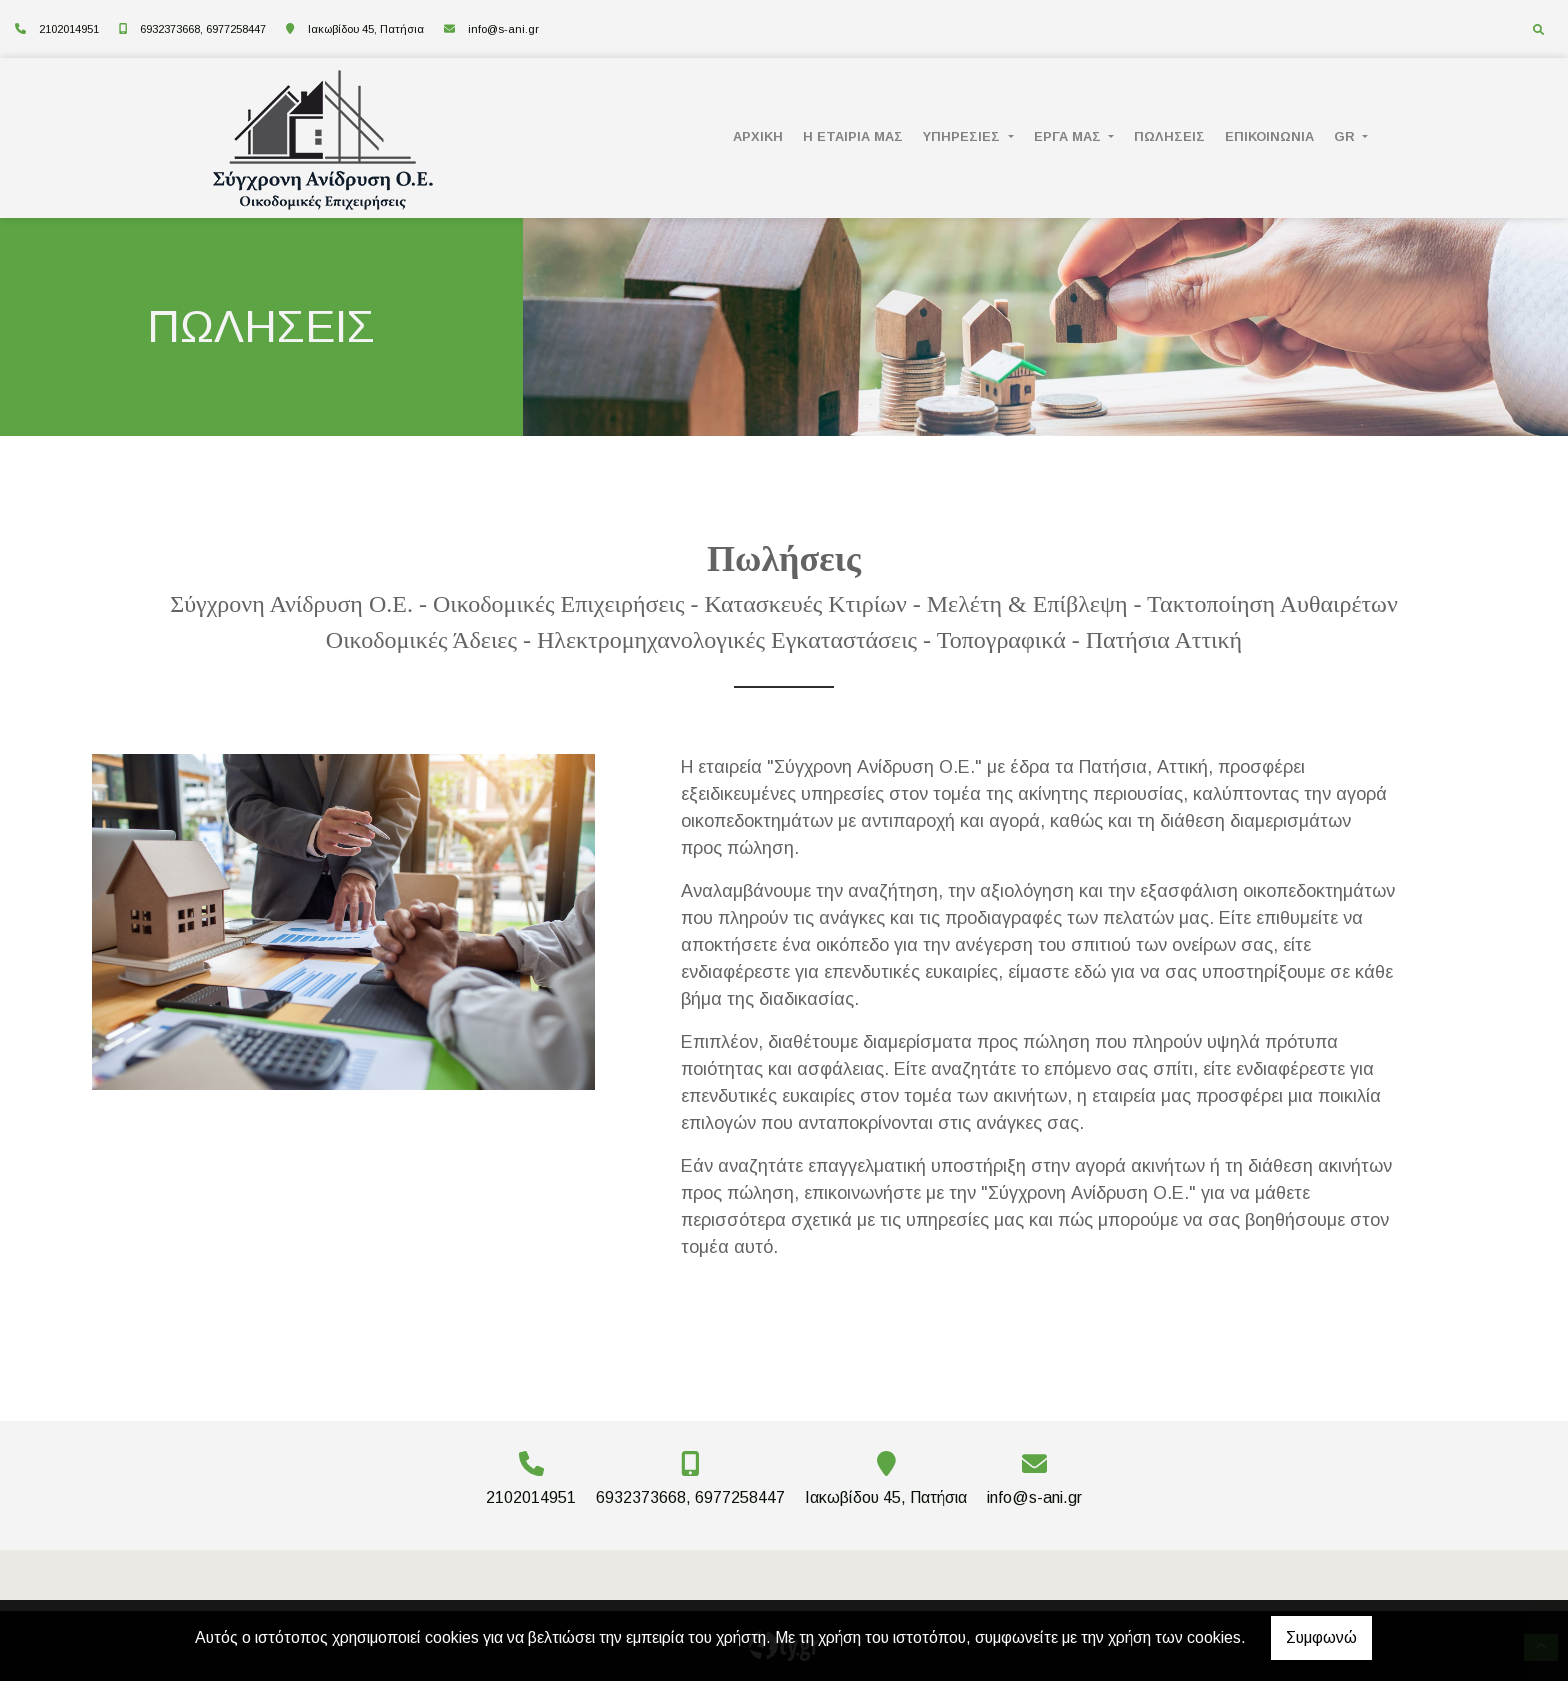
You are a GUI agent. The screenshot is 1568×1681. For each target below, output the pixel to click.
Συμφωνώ (1321, 1637)
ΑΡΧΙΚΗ (758, 136)
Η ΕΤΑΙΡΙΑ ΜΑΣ (853, 136)
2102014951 (69, 29)
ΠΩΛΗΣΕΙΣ (1169, 136)
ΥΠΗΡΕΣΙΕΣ (963, 136)
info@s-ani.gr (503, 29)
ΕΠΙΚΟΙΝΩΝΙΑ (1269, 136)
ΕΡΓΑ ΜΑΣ (1069, 136)
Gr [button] (1346, 136)
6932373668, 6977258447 (203, 29)
